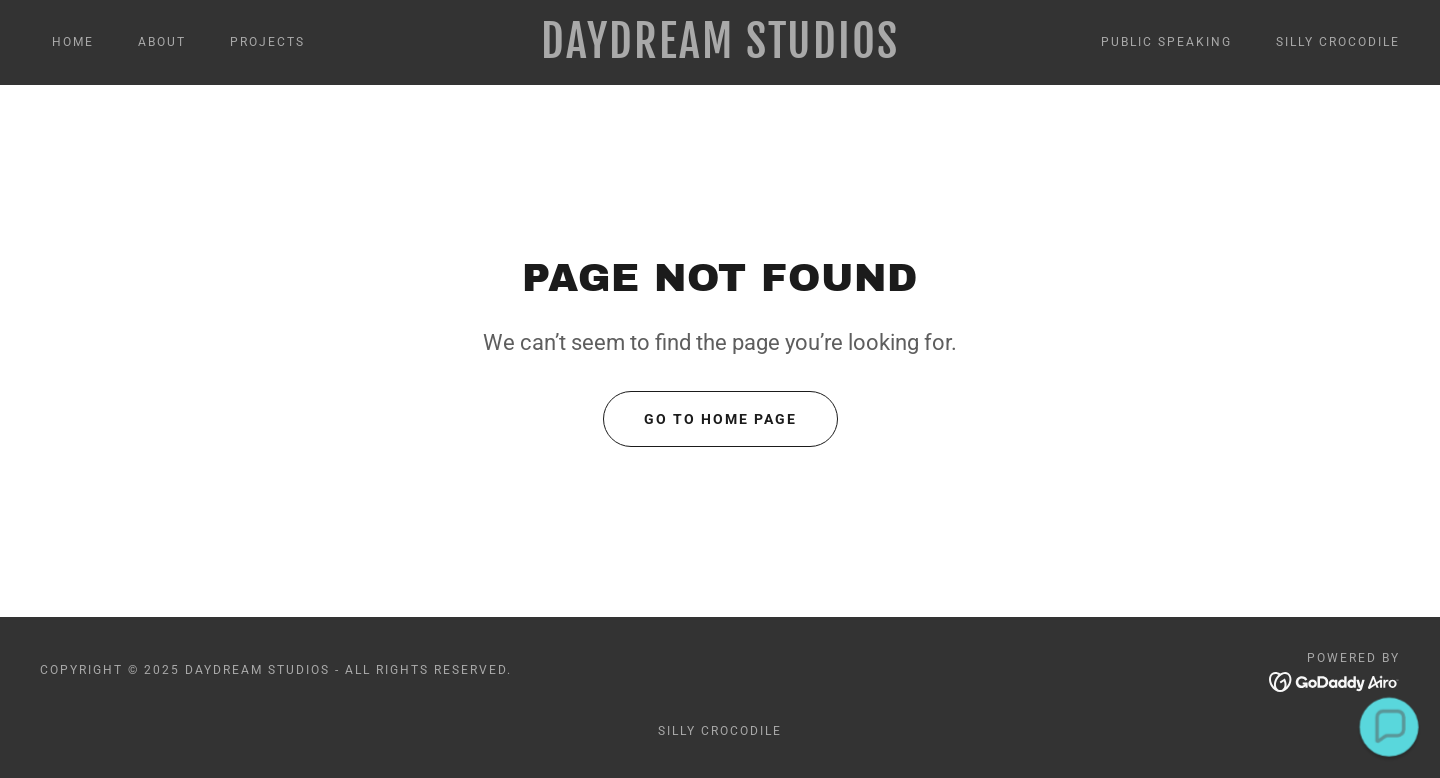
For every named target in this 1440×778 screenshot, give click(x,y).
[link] (719, 52)
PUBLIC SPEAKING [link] (1166, 42)
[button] (1388, 726)
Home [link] (73, 42)
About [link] (162, 42)
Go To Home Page (720, 419)
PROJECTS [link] (267, 42)
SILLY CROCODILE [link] (1338, 42)
